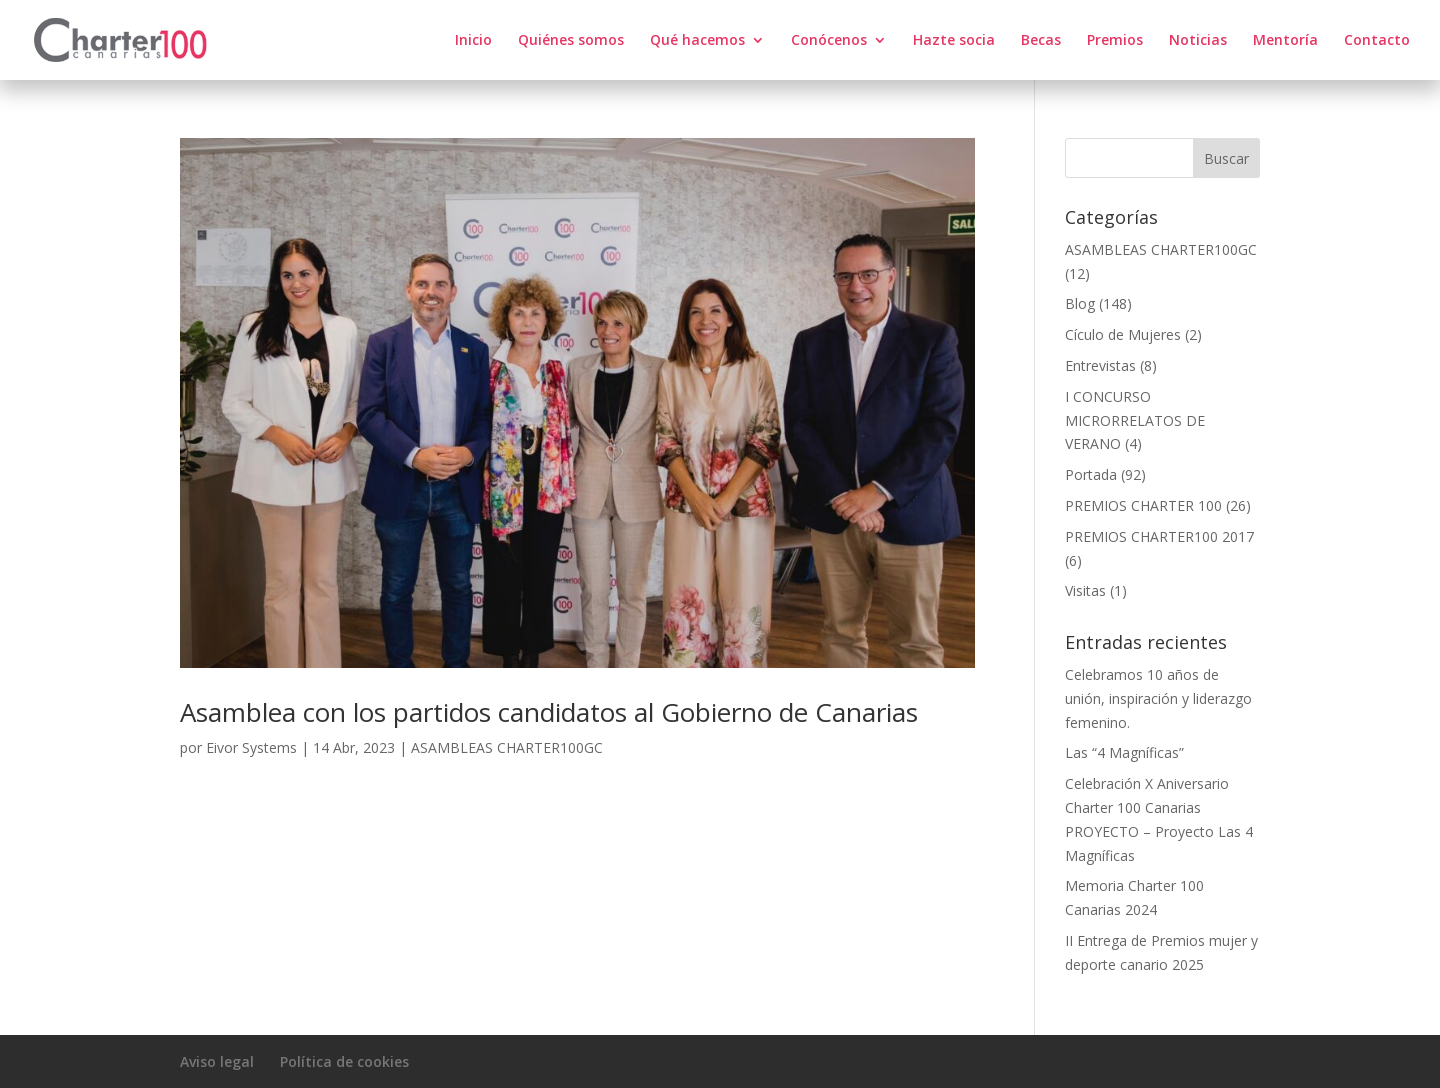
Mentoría (1285, 41)
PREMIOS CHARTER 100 (1143, 505)
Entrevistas (1100, 365)
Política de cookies (344, 1061)
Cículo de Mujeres (1123, 334)
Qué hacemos (697, 41)
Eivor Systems (251, 747)
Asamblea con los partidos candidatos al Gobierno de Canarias (549, 712)
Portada (1091, 474)
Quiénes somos (571, 41)
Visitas (1085, 590)
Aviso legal (217, 1061)
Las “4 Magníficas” (1124, 752)
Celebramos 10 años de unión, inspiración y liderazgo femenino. (1158, 698)
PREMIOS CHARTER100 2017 (1159, 536)
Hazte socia (954, 41)
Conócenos (829, 41)
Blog (1080, 303)
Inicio (473, 41)
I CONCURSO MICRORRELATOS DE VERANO (1135, 420)
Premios (1115, 41)
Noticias (1198, 41)
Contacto (1377, 41)
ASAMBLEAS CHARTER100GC (507, 747)
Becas (1041, 41)
